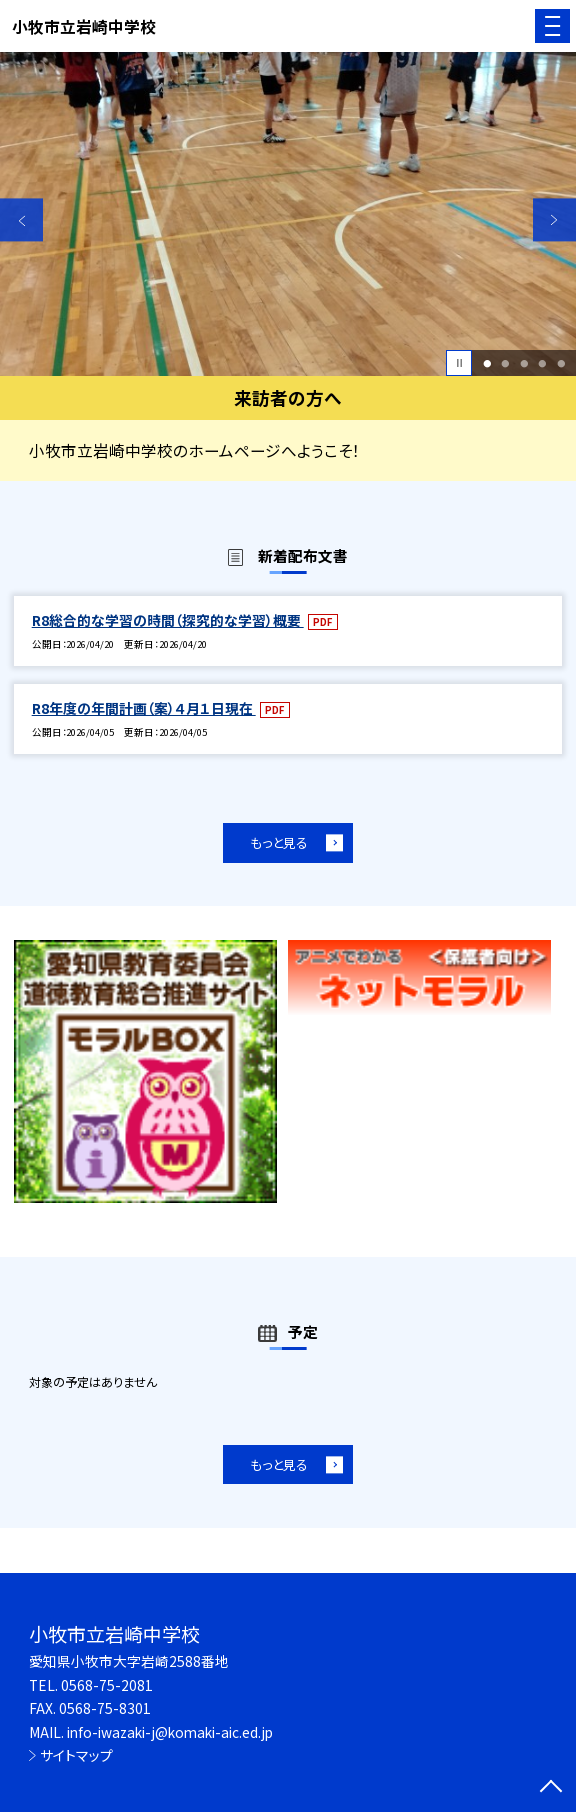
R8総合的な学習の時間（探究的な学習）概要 (168, 620)
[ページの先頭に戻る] (551, 1788)
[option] (288, 214)
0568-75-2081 (107, 1685)
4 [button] (543, 363)
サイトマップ (76, 1755)
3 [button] (524, 363)
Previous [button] (21, 219)
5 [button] (561, 363)
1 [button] (487, 363)
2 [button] (506, 363)
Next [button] (554, 219)
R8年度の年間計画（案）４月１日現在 (144, 708)
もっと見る (279, 842)
